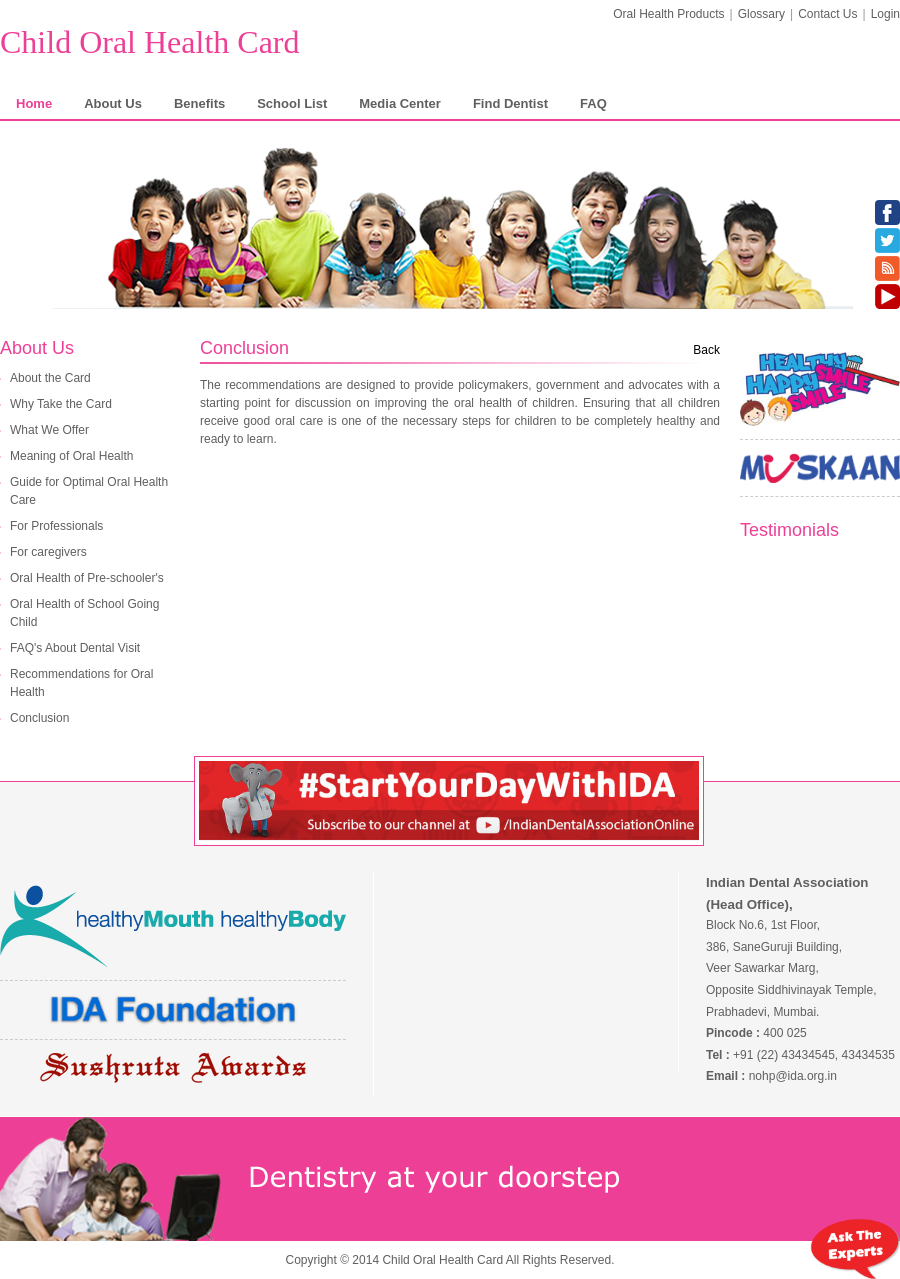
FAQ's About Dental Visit (75, 648)
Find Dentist (510, 103)
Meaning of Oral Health (71, 456)
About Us (113, 103)
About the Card (50, 378)
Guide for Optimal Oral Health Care (89, 491)
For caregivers (48, 552)
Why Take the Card (61, 404)
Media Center (400, 103)
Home (34, 103)
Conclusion (39, 718)
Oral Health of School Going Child (84, 613)
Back (706, 350)
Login (885, 14)
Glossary (761, 14)
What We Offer (49, 430)
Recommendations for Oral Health (81, 683)
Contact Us (827, 14)
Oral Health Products (668, 14)
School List (292, 103)
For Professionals (56, 526)
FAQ (593, 103)
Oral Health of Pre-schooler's (87, 578)
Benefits (199, 103)
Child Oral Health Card (149, 42)
